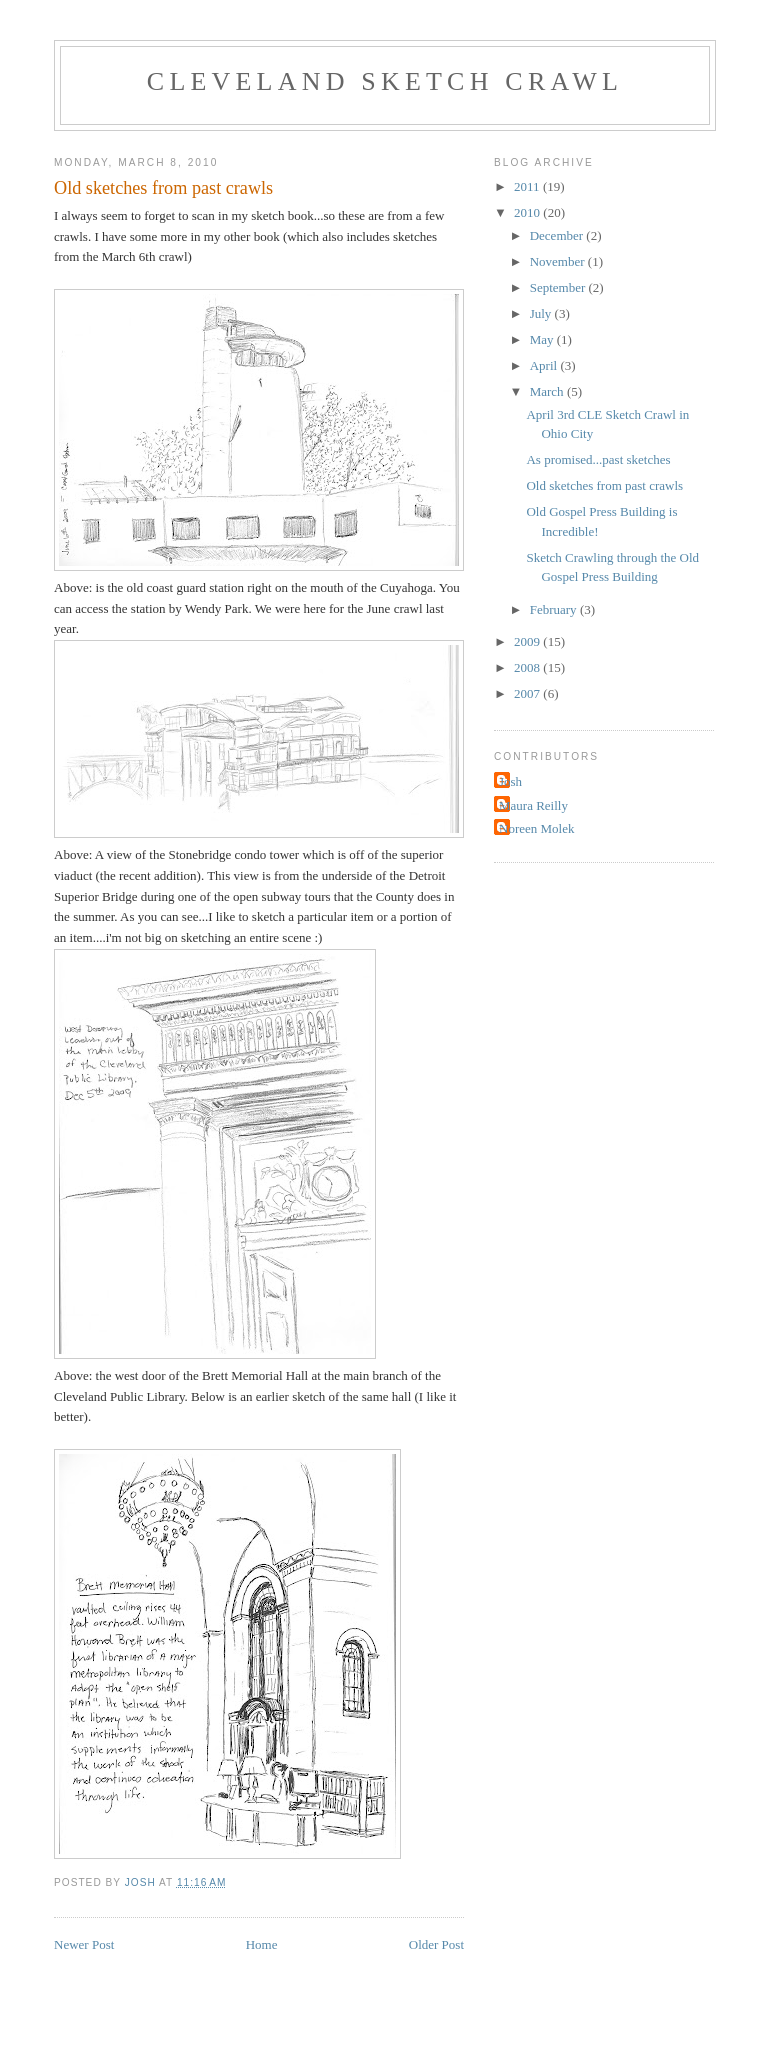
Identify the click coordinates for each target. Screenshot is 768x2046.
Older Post (436, 1944)
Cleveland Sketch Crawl (385, 81)
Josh (510, 781)
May (543, 339)
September (559, 287)
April (545, 365)
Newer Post (84, 1944)
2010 (528, 212)
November (559, 261)
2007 (528, 693)
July (542, 313)
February (555, 609)
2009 (528, 641)
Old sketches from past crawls (604, 485)
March (548, 391)
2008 (528, 667)
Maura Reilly (533, 805)
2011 (528, 186)
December (558, 235)
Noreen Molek (536, 828)
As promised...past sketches (598, 459)
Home (262, 1944)
